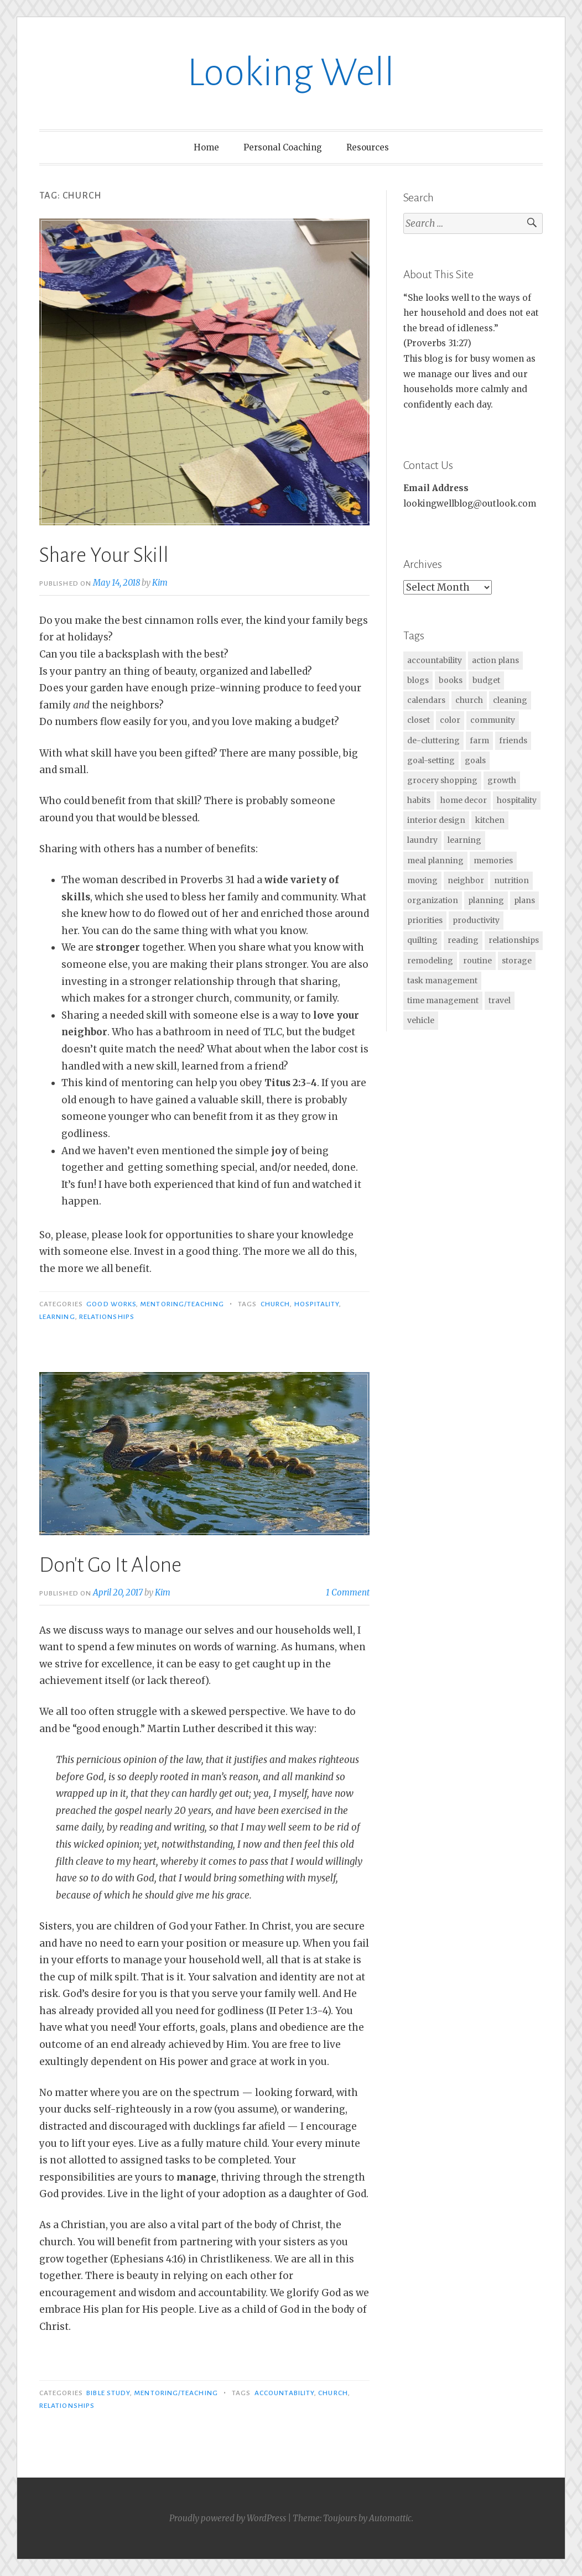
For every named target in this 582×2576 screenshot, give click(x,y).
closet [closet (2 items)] (418, 720)
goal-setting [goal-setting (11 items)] (431, 760)
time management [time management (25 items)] (443, 1000)
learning (57, 1317)
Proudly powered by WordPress (227, 2518)
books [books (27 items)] (451, 680)
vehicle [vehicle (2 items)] (420, 1020)
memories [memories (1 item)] (493, 860)
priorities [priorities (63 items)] (425, 920)
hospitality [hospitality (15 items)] (517, 800)
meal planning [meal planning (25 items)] (435, 860)
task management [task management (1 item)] (442, 980)
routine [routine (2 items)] (477, 961)
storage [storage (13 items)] (517, 961)
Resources (367, 147)
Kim (160, 582)
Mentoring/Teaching (182, 1304)
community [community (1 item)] (492, 720)
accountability (284, 2393)
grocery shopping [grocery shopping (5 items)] (442, 780)
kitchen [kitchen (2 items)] (490, 820)
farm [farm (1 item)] (479, 740)
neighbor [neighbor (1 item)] (466, 880)
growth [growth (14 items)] (501, 780)
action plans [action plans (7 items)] (495, 660)
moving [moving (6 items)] (422, 880)
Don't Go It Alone (110, 1565)
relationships (106, 1317)
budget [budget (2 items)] (486, 680)
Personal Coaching (282, 147)
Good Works (111, 1304)
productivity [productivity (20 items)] (476, 920)
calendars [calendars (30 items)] (426, 700)
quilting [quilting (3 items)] (422, 940)
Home (206, 147)
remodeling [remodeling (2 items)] (430, 961)
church (275, 1304)
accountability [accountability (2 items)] (434, 660)
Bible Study (108, 2393)
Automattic (390, 2518)
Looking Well (291, 72)
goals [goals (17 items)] (475, 760)
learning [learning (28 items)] (464, 840)
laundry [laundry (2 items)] (422, 840)
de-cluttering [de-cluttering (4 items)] (433, 740)
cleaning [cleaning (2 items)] (510, 700)
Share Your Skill (104, 555)
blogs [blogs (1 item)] (418, 680)
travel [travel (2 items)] (500, 1000)
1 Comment (348, 1592)
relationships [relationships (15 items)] (514, 940)
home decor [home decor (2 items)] (463, 800)
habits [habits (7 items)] (418, 800)
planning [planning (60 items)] (486, 900)
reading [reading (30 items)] (463, 940)
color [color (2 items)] (450, 720)
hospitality (317, 1304)
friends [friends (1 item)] (513, 740)
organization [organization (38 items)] (432, 900)
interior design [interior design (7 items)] (436, 820)
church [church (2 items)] (469, 700)
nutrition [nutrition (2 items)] (511, 880)
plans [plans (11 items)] (524, 900)
